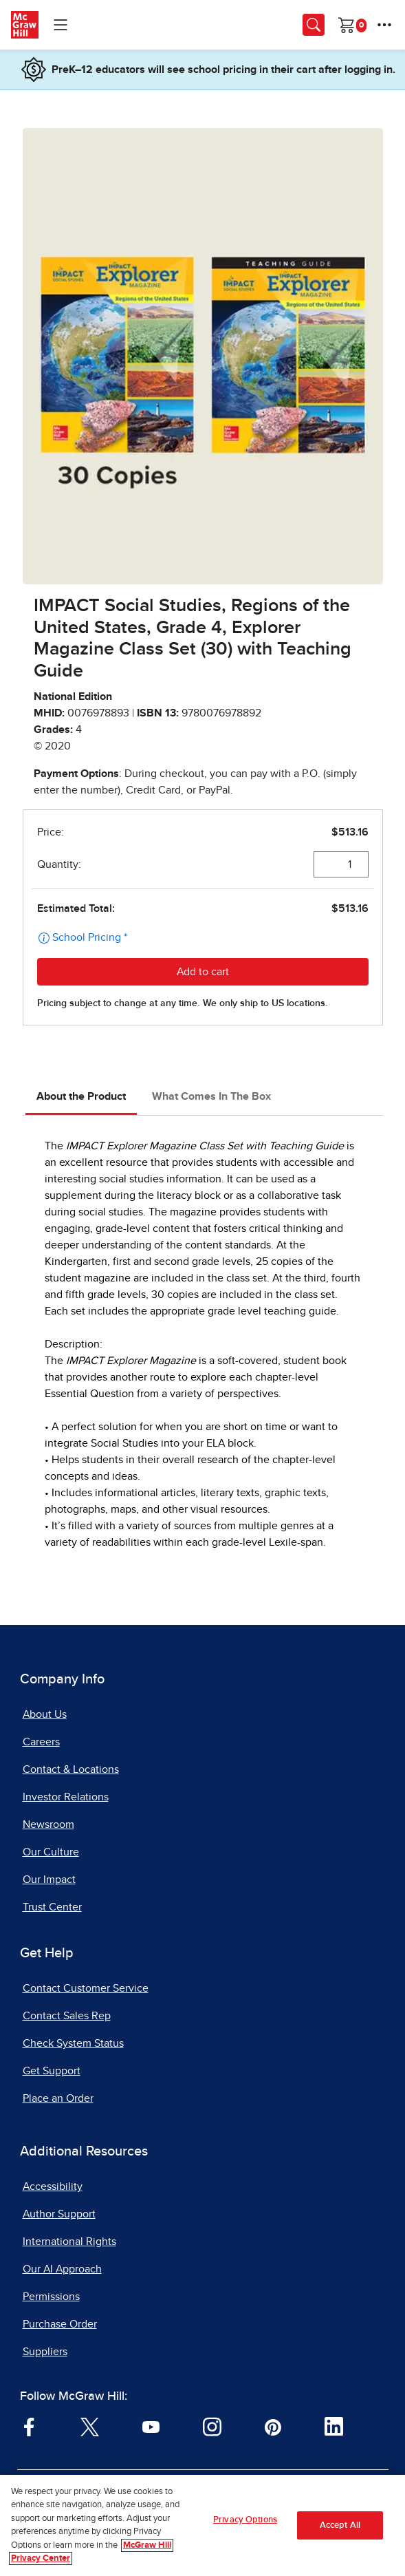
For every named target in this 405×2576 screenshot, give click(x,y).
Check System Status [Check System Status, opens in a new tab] (73, 2043)
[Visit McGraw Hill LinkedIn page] (334, 2425)
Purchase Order (60, 2324)
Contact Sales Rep (67, 2015)
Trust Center (52, 1907)
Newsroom (48, 1824)
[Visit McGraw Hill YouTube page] (151, 2425)
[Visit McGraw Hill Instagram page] (212, 2425)
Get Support (51, 2070)
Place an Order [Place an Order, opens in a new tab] (58, 2098)
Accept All (340, 2525)
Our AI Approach (62, 2269)
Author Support (59, 2214)
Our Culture (51, 1852)
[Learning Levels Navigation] (61, 25)
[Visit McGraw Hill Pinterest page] (272, 2425)
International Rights (69, 2241)
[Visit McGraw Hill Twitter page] (89, 2425)
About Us (45, 1714)
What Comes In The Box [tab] (211, 1096)
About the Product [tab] (81, 1096)
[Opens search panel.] (314, 25)
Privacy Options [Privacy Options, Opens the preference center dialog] (245, 2519)
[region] (202, 2525)
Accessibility (53, 2186)
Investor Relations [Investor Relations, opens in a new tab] (66, 1796)
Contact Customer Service (86, 1988)
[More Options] (384, 24)
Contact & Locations (71, 1769)
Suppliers (45, 2351)
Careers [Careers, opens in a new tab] (41, 1741)
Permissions (51, 2296)
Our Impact (49, 1879)
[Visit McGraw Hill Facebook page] (29, 2425)
